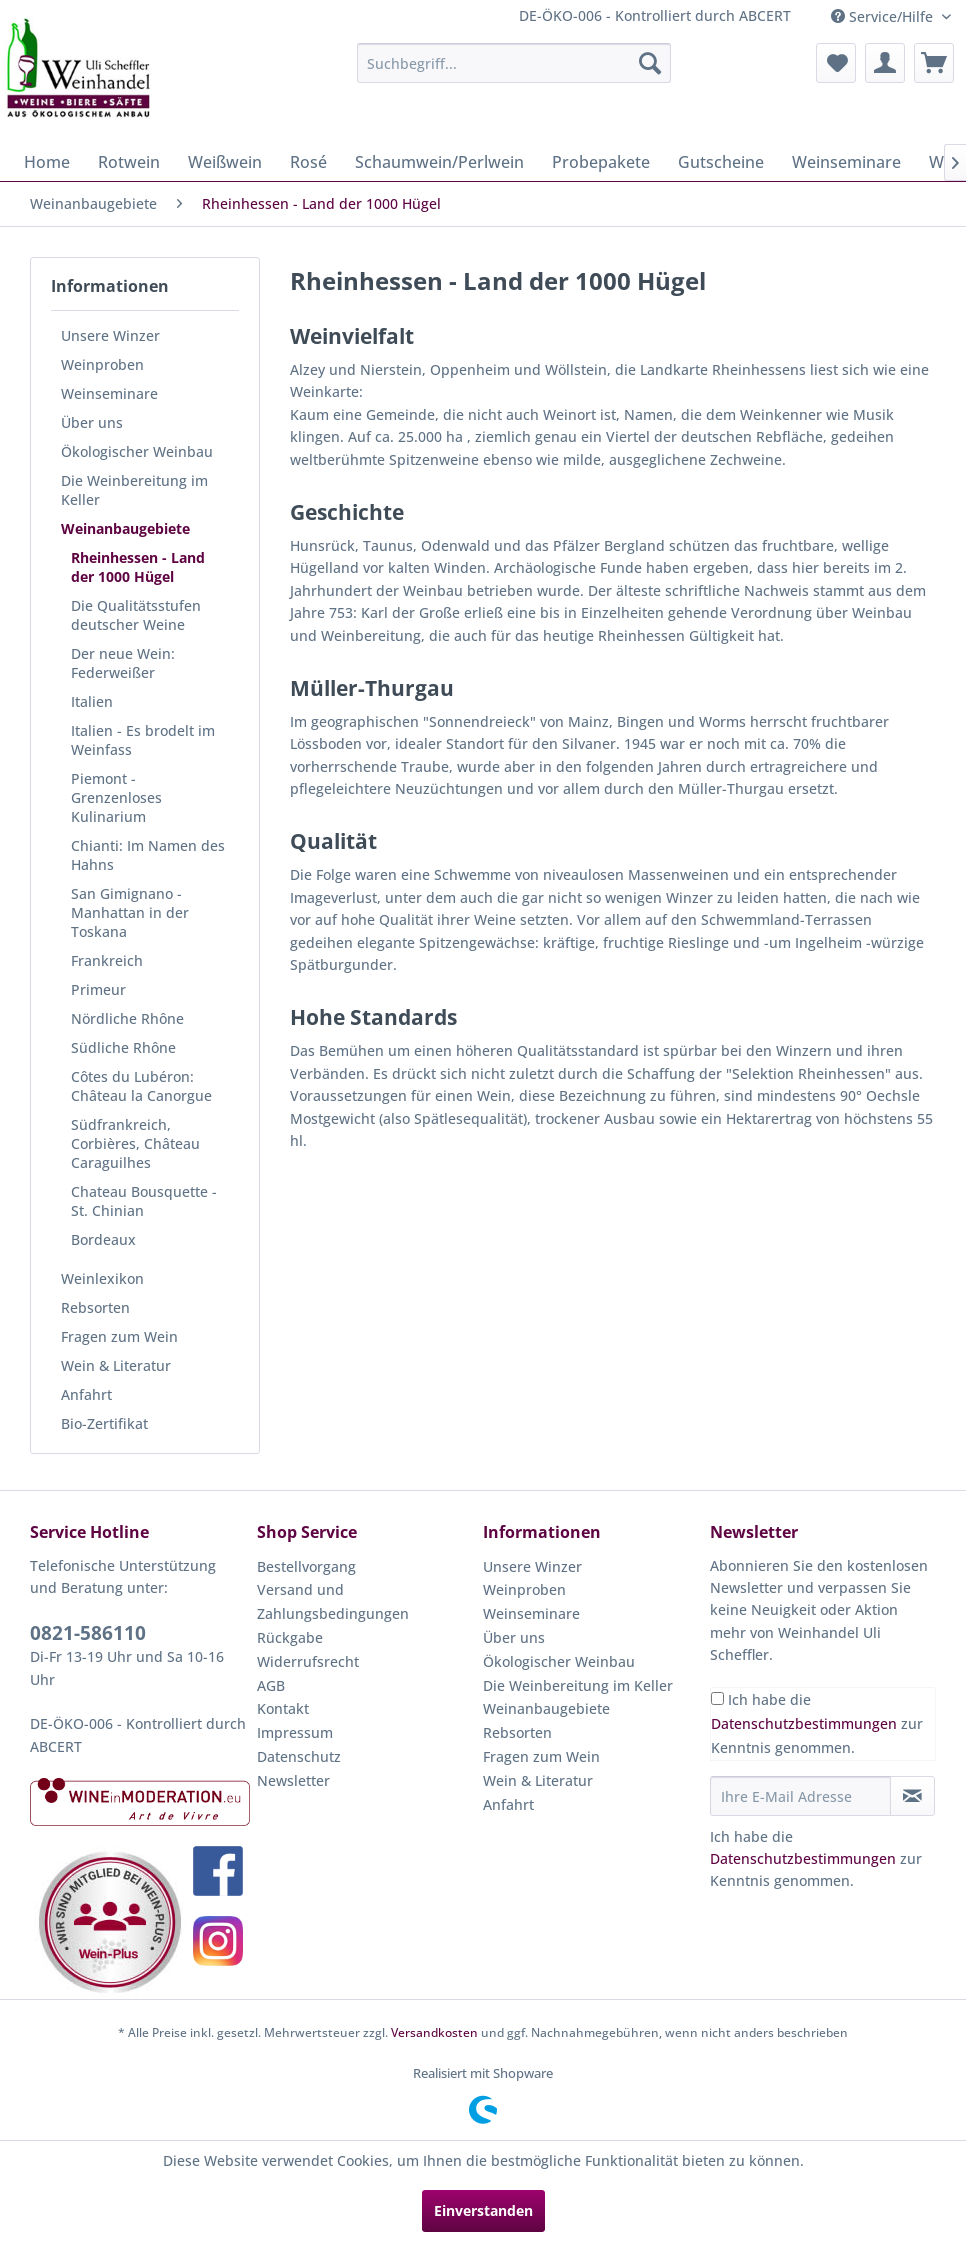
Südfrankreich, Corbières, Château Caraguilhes (135, 1143)
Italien (92, 701)
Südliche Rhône (123, 1047)
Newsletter (293, 1780)
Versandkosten (434, 2032)
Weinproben (102, 364)
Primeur (98, 989)
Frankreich (107, 960)
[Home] (47, 162)
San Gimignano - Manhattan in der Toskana (130, 912)
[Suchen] (650, 63)
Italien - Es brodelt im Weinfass (143, 740)
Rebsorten (95, 1307)
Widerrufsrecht (308, 1661)
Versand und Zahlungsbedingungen (333, 1601)
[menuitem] (514, 63)
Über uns (92, 422)
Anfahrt (86, 1394)
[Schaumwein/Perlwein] (439, 162)
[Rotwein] (129, 162)
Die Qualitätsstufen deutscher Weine (136, 615)
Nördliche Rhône (127, 1018)
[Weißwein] (225, 162)
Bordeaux (103, 1239)
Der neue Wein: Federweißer (123, 663)
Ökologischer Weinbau (137, 451)
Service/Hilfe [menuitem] (884, 16)
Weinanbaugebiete (125, 528)
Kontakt (283, 1708)
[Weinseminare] (846, 162)
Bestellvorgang (306, 1566)
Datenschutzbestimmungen (804, 1723)
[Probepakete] (601, 162)
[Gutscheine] (721, 162)
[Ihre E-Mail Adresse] (800, 1796)
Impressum (295, 1732)
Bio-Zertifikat (104, 1423)
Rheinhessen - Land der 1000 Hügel (138, 567)
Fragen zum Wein (119, 1336)
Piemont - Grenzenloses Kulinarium (116, 797)
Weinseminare (109, 393)
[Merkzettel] (836, 63)
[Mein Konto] (885, 63)
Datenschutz (299, 1756)
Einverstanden (483, 2210)
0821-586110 (88, 1633)
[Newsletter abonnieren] (912, 1796)
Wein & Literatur (116, 1365)
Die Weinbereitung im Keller (134, 490)
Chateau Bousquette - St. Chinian (144, 1201)
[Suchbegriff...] (514, 63)
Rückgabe (290, 1637)
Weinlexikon (102, 1278)
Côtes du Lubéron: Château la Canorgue (141, 1086)
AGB (271, 1685)
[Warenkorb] (934, 63)
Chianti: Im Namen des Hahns (148, 855)
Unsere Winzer (110, 335)
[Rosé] (308, 162)
